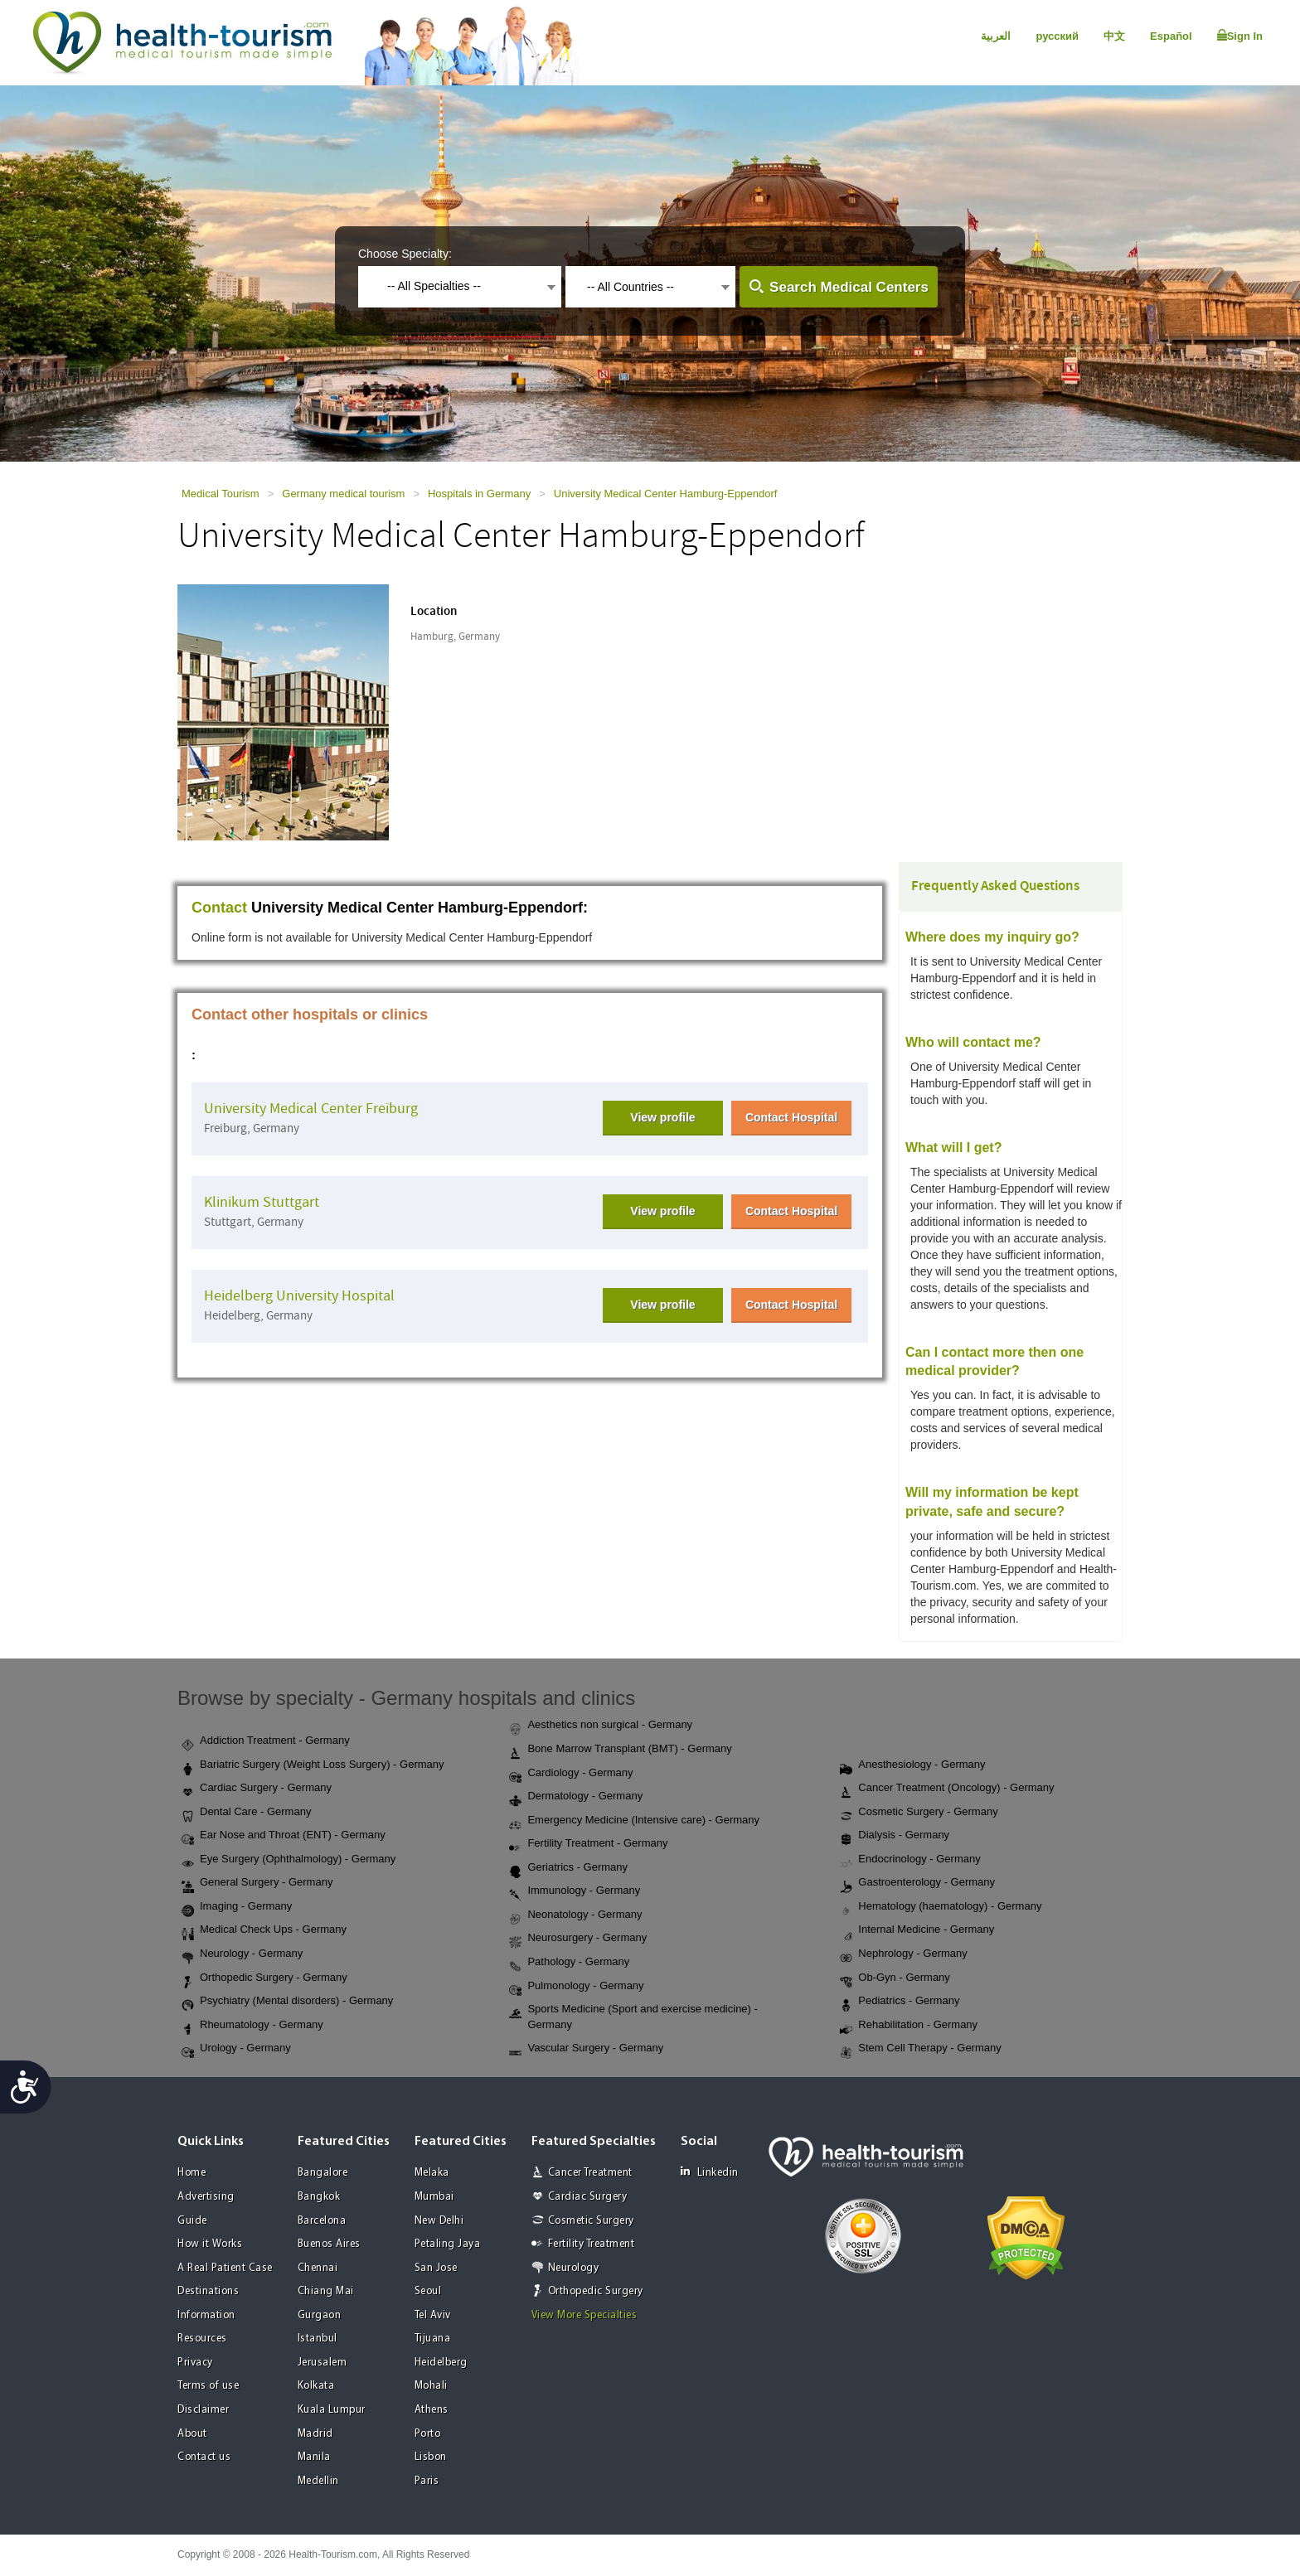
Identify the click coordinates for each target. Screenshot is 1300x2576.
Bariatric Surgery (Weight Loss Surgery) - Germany (313, 1765)
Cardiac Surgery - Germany (257, 1788)
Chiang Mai (326, 2291)
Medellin (318, 2481)
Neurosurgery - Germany (578, 1938)
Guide (192, 2220)
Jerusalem (322, 2362)
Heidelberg (441, 2362)
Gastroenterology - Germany (917, 1883)
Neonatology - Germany (575, 1915)
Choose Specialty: (405, 253)
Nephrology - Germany (904, 1954)
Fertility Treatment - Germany (588, 1844)
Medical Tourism (221, 493)
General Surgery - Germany (257, 1883)
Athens (432, 2409)
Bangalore (323, 2172)
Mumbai (434, 2196)
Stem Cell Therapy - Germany (920, 2048)
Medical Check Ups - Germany (264, 1930)
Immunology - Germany (574, 1891)
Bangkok (319, 2196)
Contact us (203, 2457)
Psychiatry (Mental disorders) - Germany (287, 2001)
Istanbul (317, 2338)
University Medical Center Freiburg (311, 1108)
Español (1171, 36)
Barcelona (322, 2220)
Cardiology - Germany (571, 1773)
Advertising (206, 2196)
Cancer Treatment (590, 2172)
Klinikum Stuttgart (261, 1202)
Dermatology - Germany (576, 1796)
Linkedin (710, 2172)
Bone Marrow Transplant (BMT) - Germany (620, 1749)
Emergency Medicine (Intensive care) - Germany (634, 1820)
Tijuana (433, 2338)
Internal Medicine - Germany (917, 1930)
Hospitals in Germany (479, 493)
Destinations (208, 2291)
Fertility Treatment (591, 2244)
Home (191, 2172)
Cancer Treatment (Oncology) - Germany (947, 1788)
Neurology (573, 2268)
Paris (427, 2481)
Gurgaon (320, 2315)
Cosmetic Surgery (591, 2220)
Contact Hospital (791, 1117)
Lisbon (431, 2457)
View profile (662, 1117)
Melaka (432, 2172)
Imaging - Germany (237, 1907)
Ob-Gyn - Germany (895, 1978)
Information (206, 2315)
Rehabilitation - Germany (908, 2025)
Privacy (195, 2362)
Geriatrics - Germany (568, 1868)
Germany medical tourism (343, 493)
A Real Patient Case (225, 2268)
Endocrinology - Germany (910, 1859)
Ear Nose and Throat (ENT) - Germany (284, 1835)
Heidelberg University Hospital (299, 1295)
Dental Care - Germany (246, 1812)
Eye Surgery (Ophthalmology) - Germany (288, 1859)
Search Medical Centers (849, 287)
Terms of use (208, 2385)
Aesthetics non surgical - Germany (600, 1725)
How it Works (209, 2244)
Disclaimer (203, 2409)
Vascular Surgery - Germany (586, 2048)
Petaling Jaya (448, 2244)
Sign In (1240, 35)
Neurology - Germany (242, 1954)
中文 (1114, 36)
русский (1057, 36)
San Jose (436, 2268)
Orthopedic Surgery (595, 2291)
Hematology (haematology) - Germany (940, 1907)
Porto (428, 2433)
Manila (314, 2457)
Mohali (431, 2385)
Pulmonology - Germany (576, 1986)
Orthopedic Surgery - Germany (264, 1978)
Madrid (315, 2433)
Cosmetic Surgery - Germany (918, 1812)
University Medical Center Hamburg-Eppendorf (666, 493)
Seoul (428, 2291)
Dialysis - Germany (894, 1835)
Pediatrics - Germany (899, 2001)
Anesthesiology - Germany (912, 1765)
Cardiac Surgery (588, 2196)
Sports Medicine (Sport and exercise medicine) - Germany (633, 2016)
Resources (202, 2338)
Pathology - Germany (569, 1962)
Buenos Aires (329, 2244)
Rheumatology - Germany (252, 2025)
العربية (996, 36)
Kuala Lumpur (332, 2409)
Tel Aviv (433, 2315)
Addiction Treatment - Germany (266, 1741)
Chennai (318, 2268)
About (192, 2433)
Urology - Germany (236, 2048)
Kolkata (316, 2385)
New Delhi (439, 2220)
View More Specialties (584, 2315)
